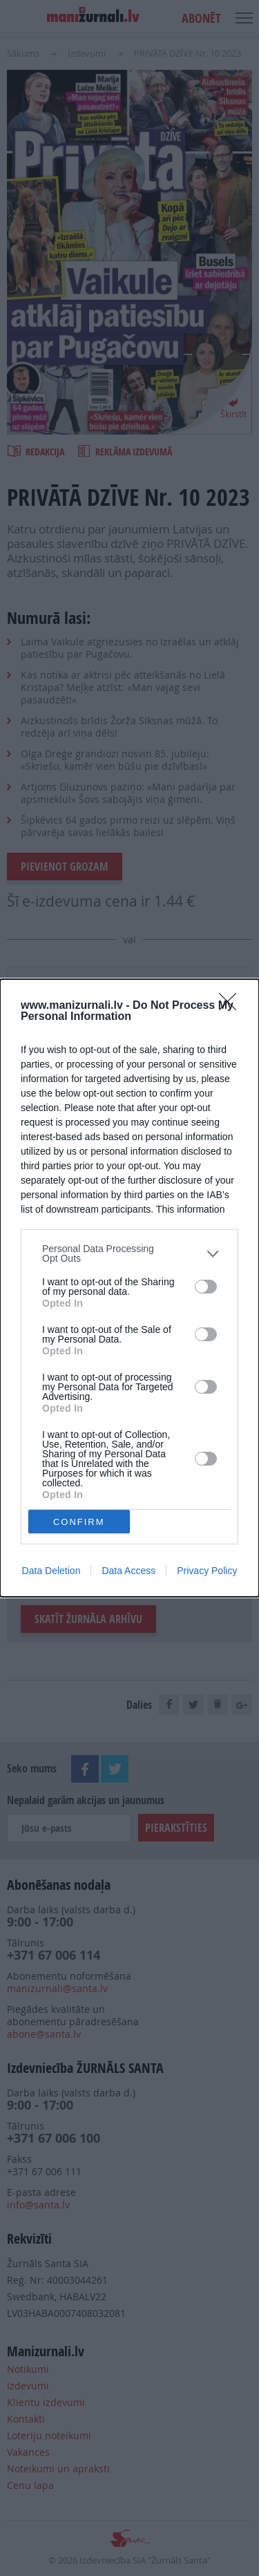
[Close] (232, 1006)
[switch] (206, 1287)
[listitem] (129, 1253)
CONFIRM (79, 1522)
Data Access (128, 1570)
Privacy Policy (207, 1570)
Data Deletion (51, 1570)
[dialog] (129, 1288)
